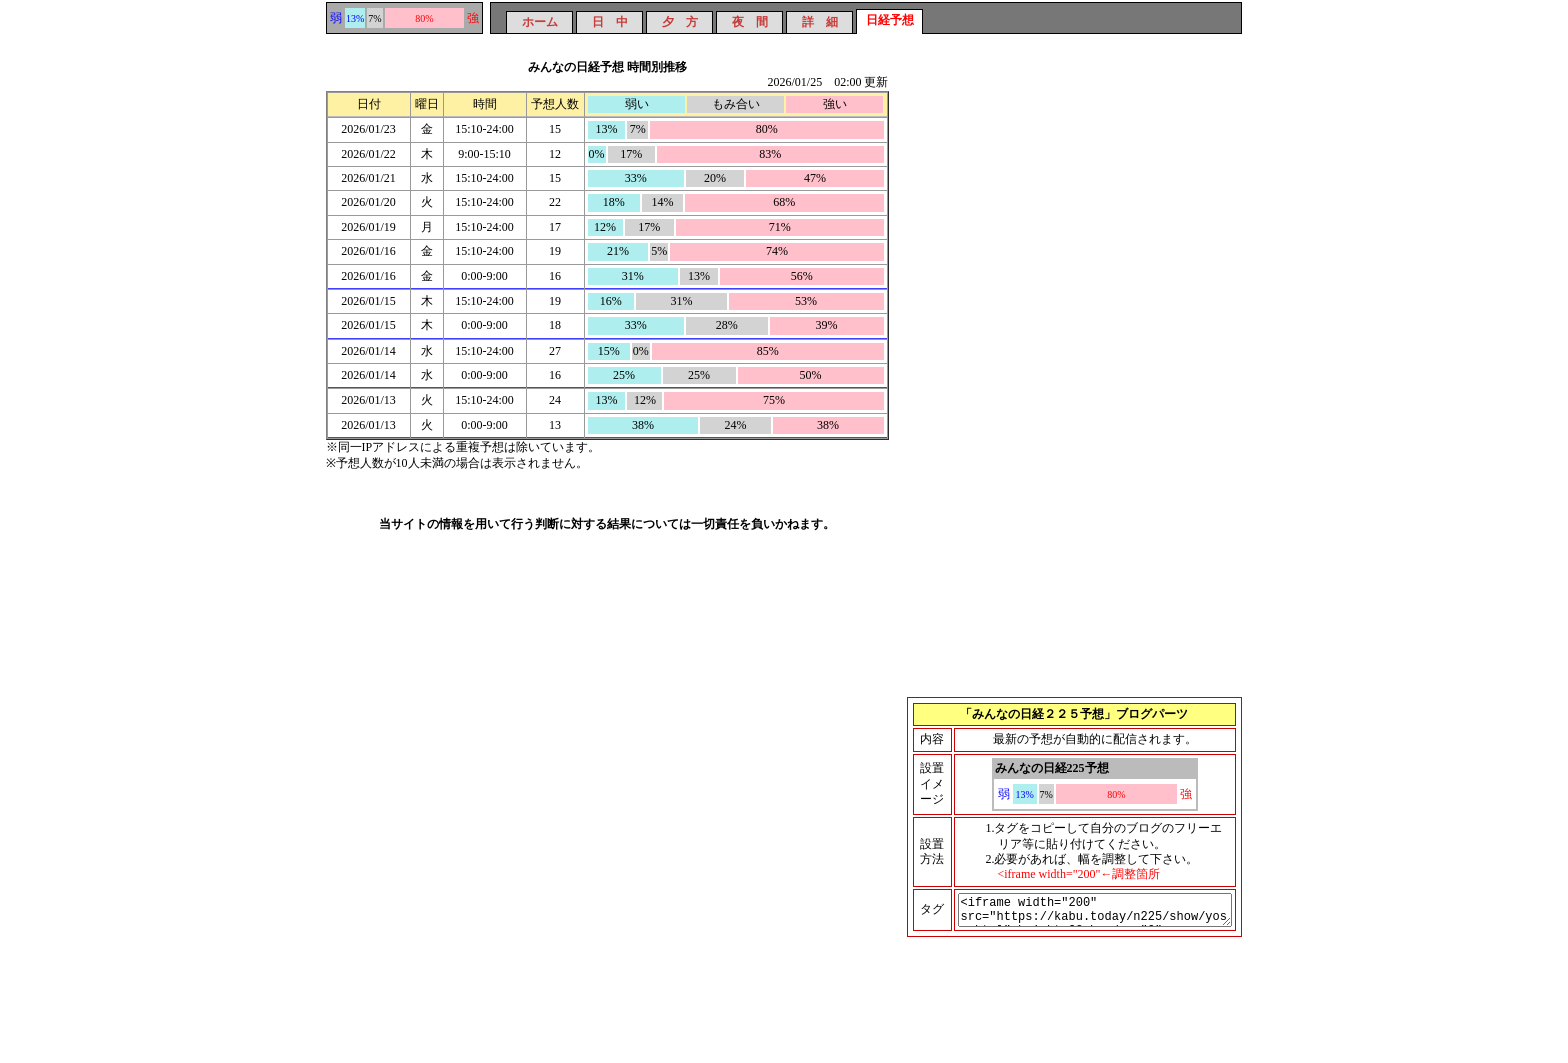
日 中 (610, 22)
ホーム (540, 22)
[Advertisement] (1075, 215)
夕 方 (680, 22)
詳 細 (820, 22)
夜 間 (750, 22)
